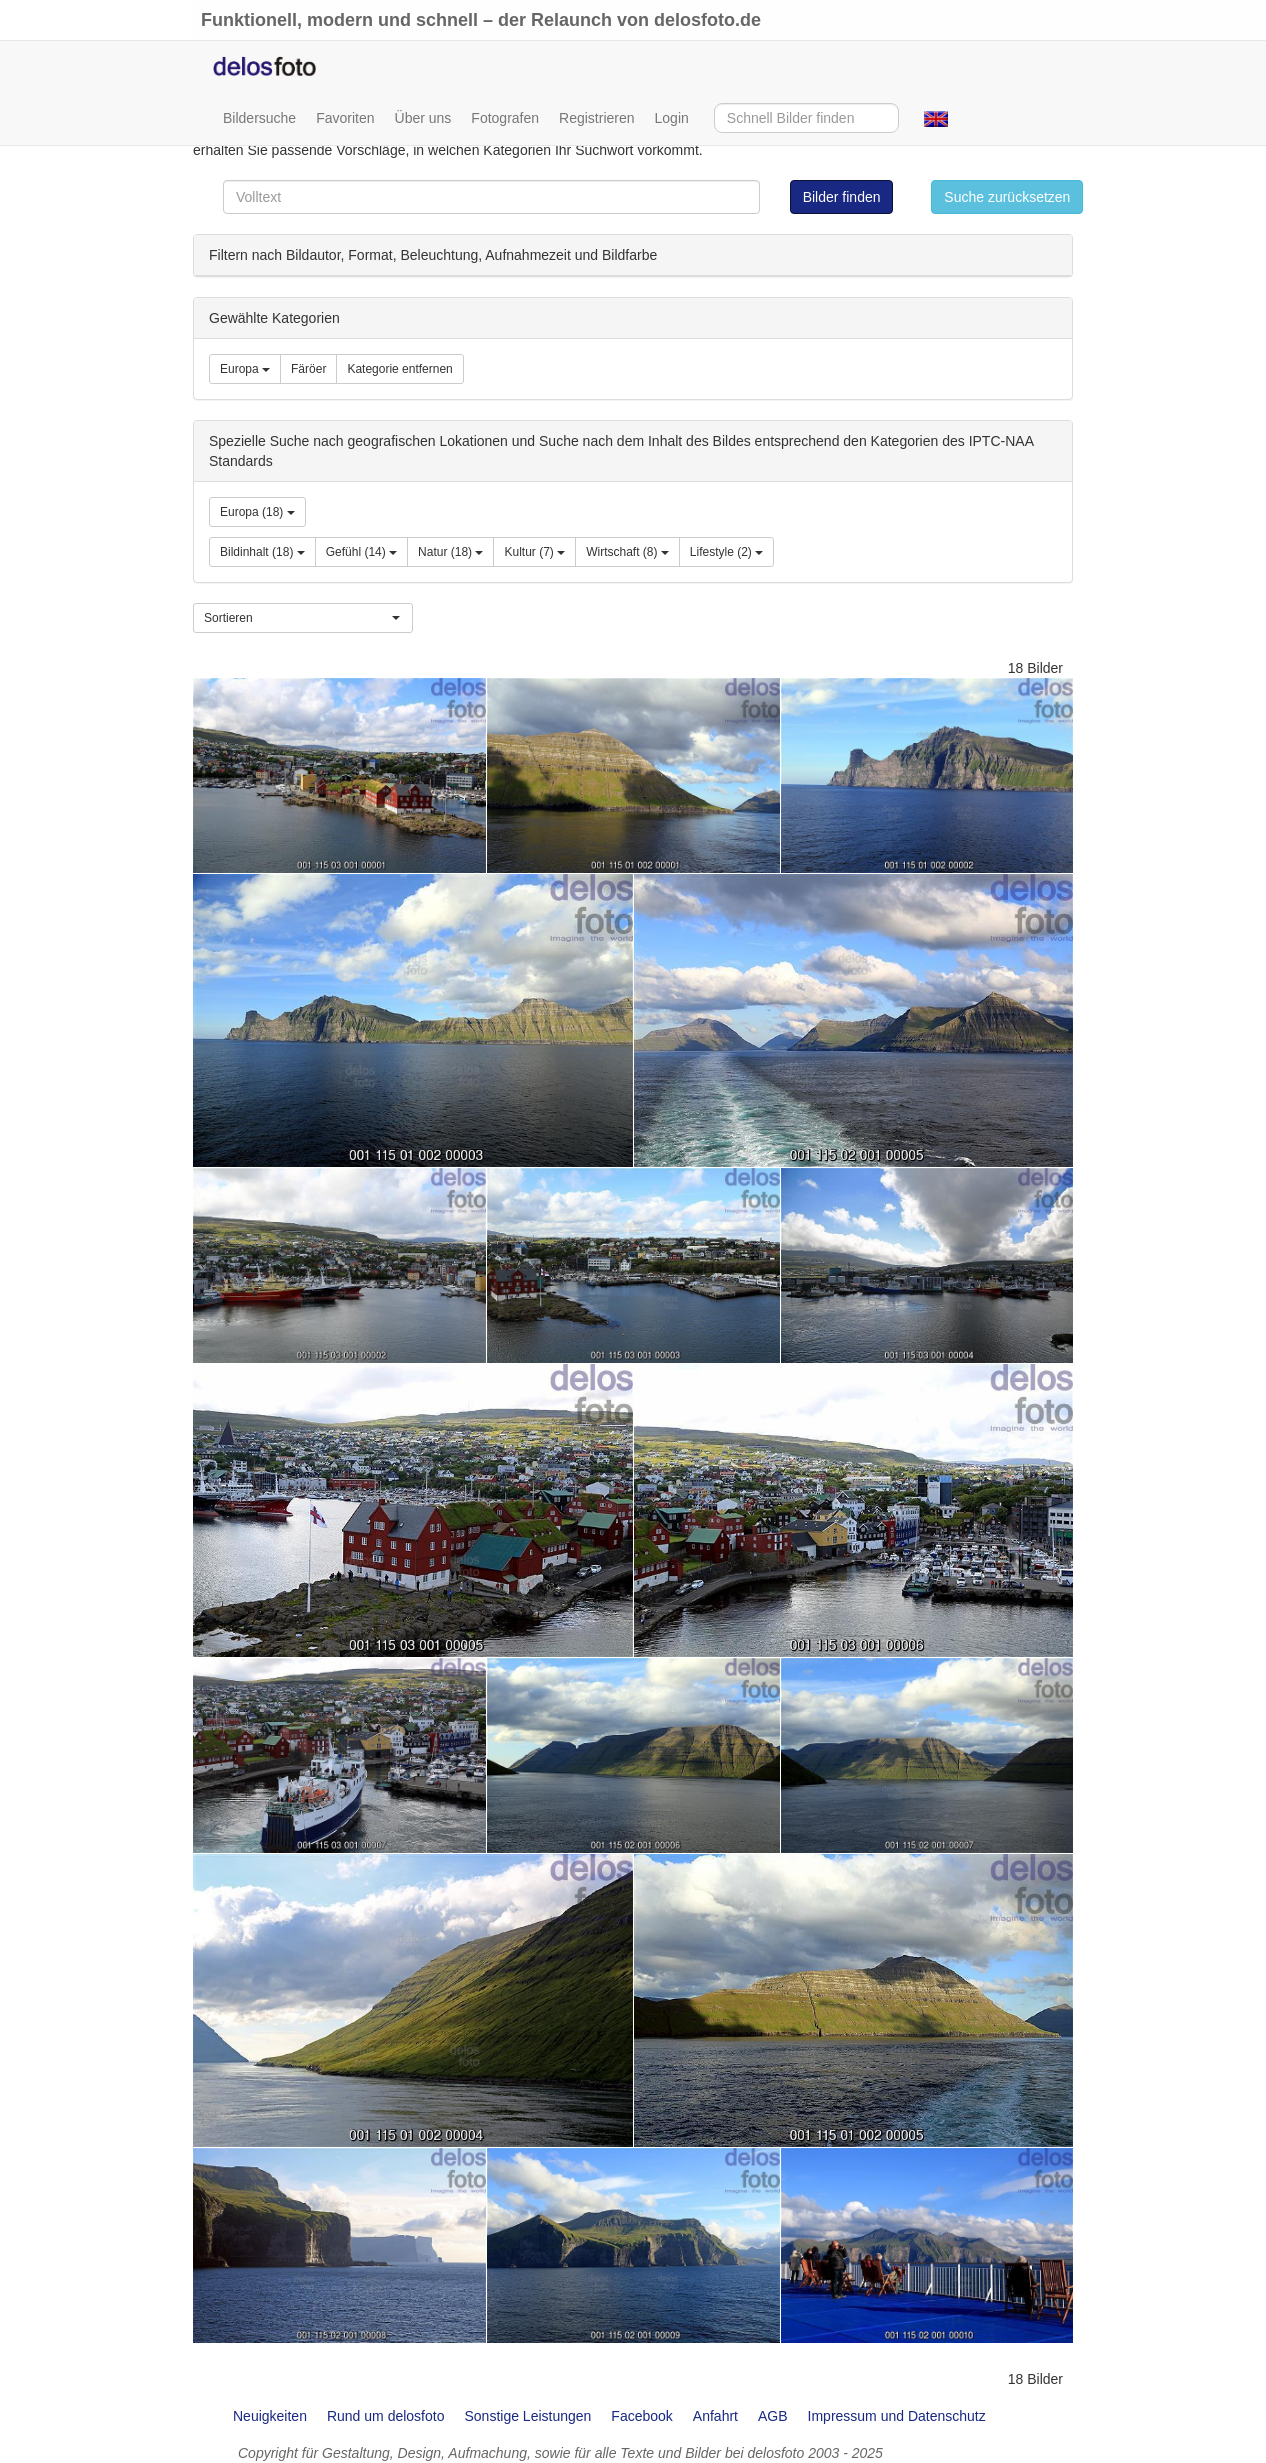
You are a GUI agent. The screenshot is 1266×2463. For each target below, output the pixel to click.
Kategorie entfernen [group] (399, 369)
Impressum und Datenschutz (897, 2416)
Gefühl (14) (361, 552)
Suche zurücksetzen (1007, 197)
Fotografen (505, 118)
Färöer (308, 369)
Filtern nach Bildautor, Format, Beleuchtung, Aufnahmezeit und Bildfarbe (433, 255)
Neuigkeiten (270, 2416)
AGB (773, 2416)
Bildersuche (259, 118)
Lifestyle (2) (726, 552)
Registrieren (596, 118)
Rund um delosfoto (386, 2416)
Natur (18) (450, 552)
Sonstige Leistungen (527, 2416)
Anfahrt (715, 2416)
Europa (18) (257, 512)
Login (672, 118)
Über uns (423, 118)
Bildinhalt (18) (262, 552)
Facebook (641, 2416)
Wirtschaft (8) (627, 552)
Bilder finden (842, 197)
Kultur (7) (534, 552)
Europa (245, 369)
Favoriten (345, 118)
